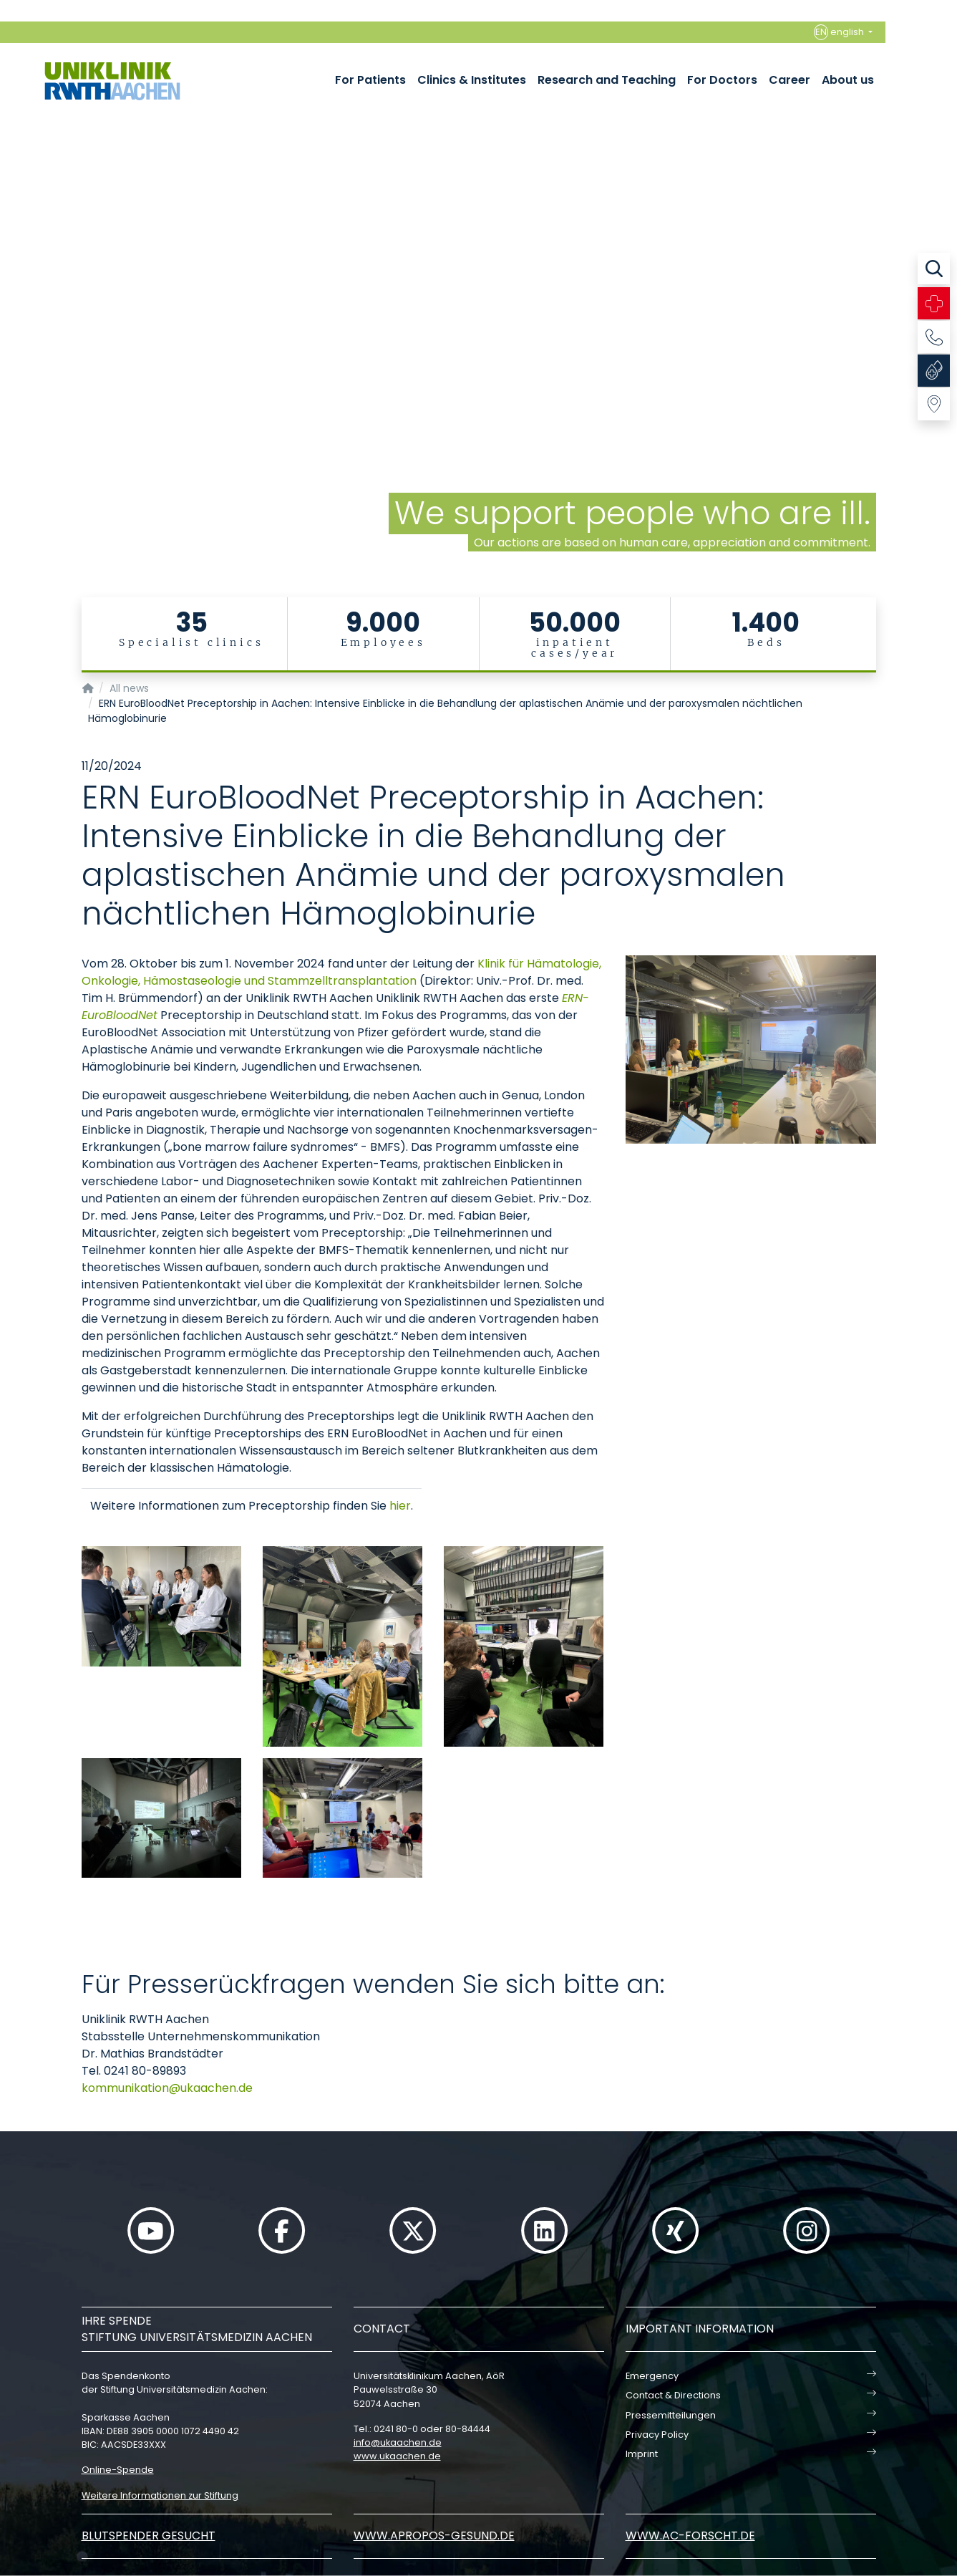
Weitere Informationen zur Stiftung (160, 2495)
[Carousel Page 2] (9, 288)
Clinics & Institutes (471, 80)
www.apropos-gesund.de (434, 2535)
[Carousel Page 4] (9, 310)
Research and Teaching (607, 80)
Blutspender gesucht (148, 2535)
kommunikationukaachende (167, 2088)
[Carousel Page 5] (9, 320)
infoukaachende (398, 2442)
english (840, 32)
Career (789, 80)
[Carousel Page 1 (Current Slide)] (9, 277)
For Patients (370, 80)
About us (848, 80)
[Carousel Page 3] (9, 299)
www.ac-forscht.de (690, 2535)
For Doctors (722, 80)
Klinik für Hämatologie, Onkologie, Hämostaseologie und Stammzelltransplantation (341, 972)
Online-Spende (118, 2470)
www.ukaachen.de (397, 2456)
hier (400, 1505)
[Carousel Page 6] (9, 331)
